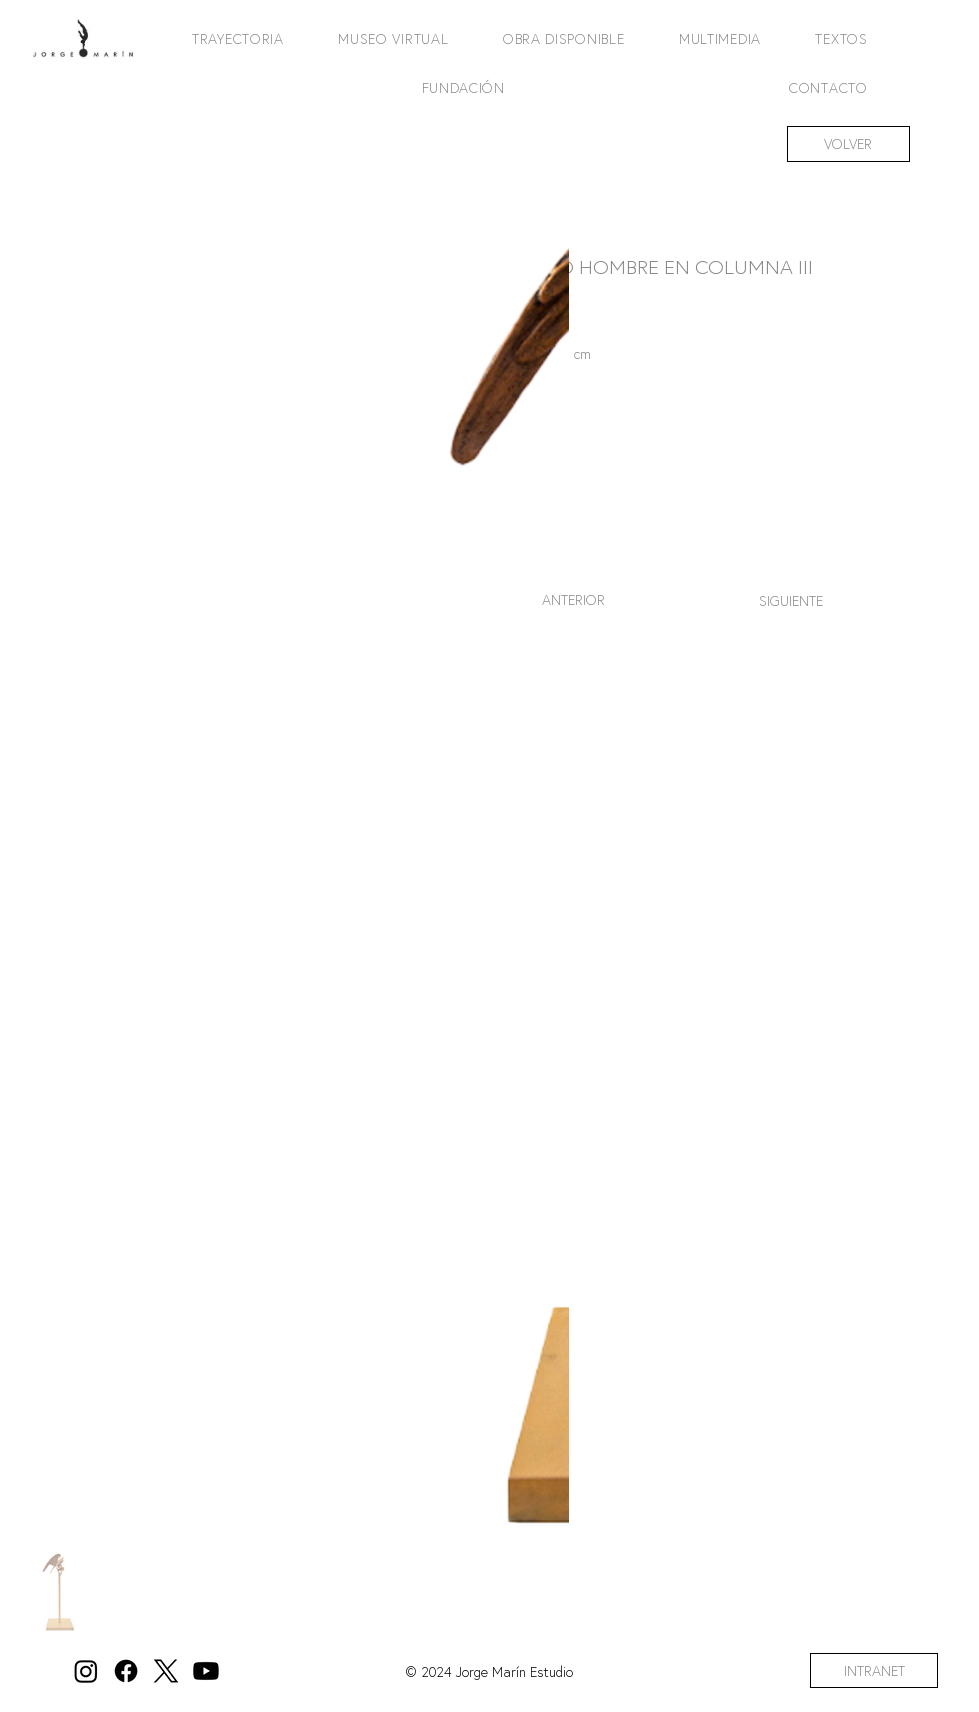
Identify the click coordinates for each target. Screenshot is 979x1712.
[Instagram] (86, 1671)
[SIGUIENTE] (791, 600)
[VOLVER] (848, 144)
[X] (166, 1671)
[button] (226, 38)
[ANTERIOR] (573, 599)
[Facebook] (126, 1671)
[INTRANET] (874, 1670)
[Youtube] (206, 1671)
